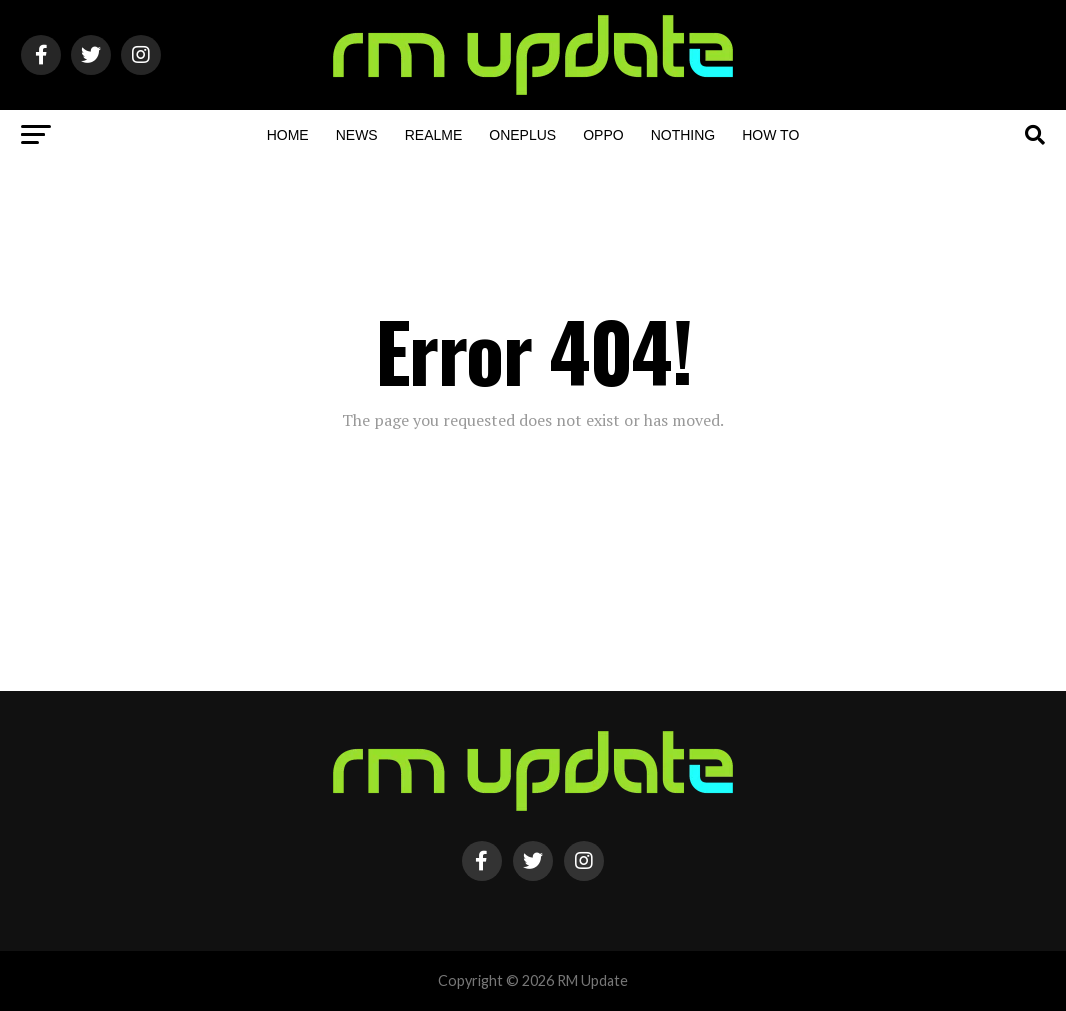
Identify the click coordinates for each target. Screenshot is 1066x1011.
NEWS (357, 135)
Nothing (683, 135)
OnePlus (522, 135)
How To (770, 135)
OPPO (603, 135)
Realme (434, 135)
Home (288, 135)
